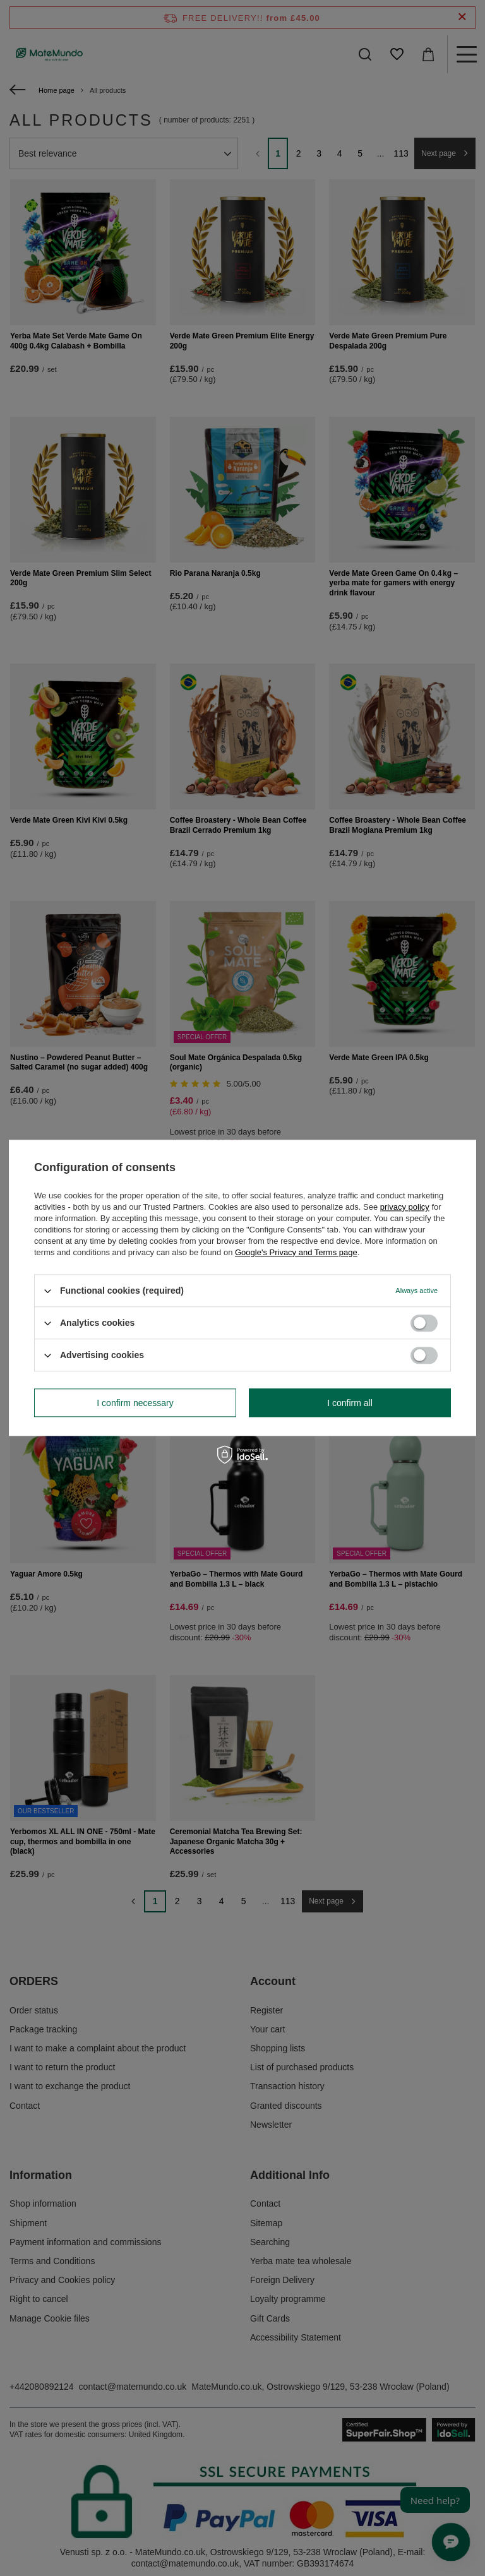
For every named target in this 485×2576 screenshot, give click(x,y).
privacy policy (404, 1207)
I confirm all (350, 1403)
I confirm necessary (135, 1403)
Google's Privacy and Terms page (296, 1252)
